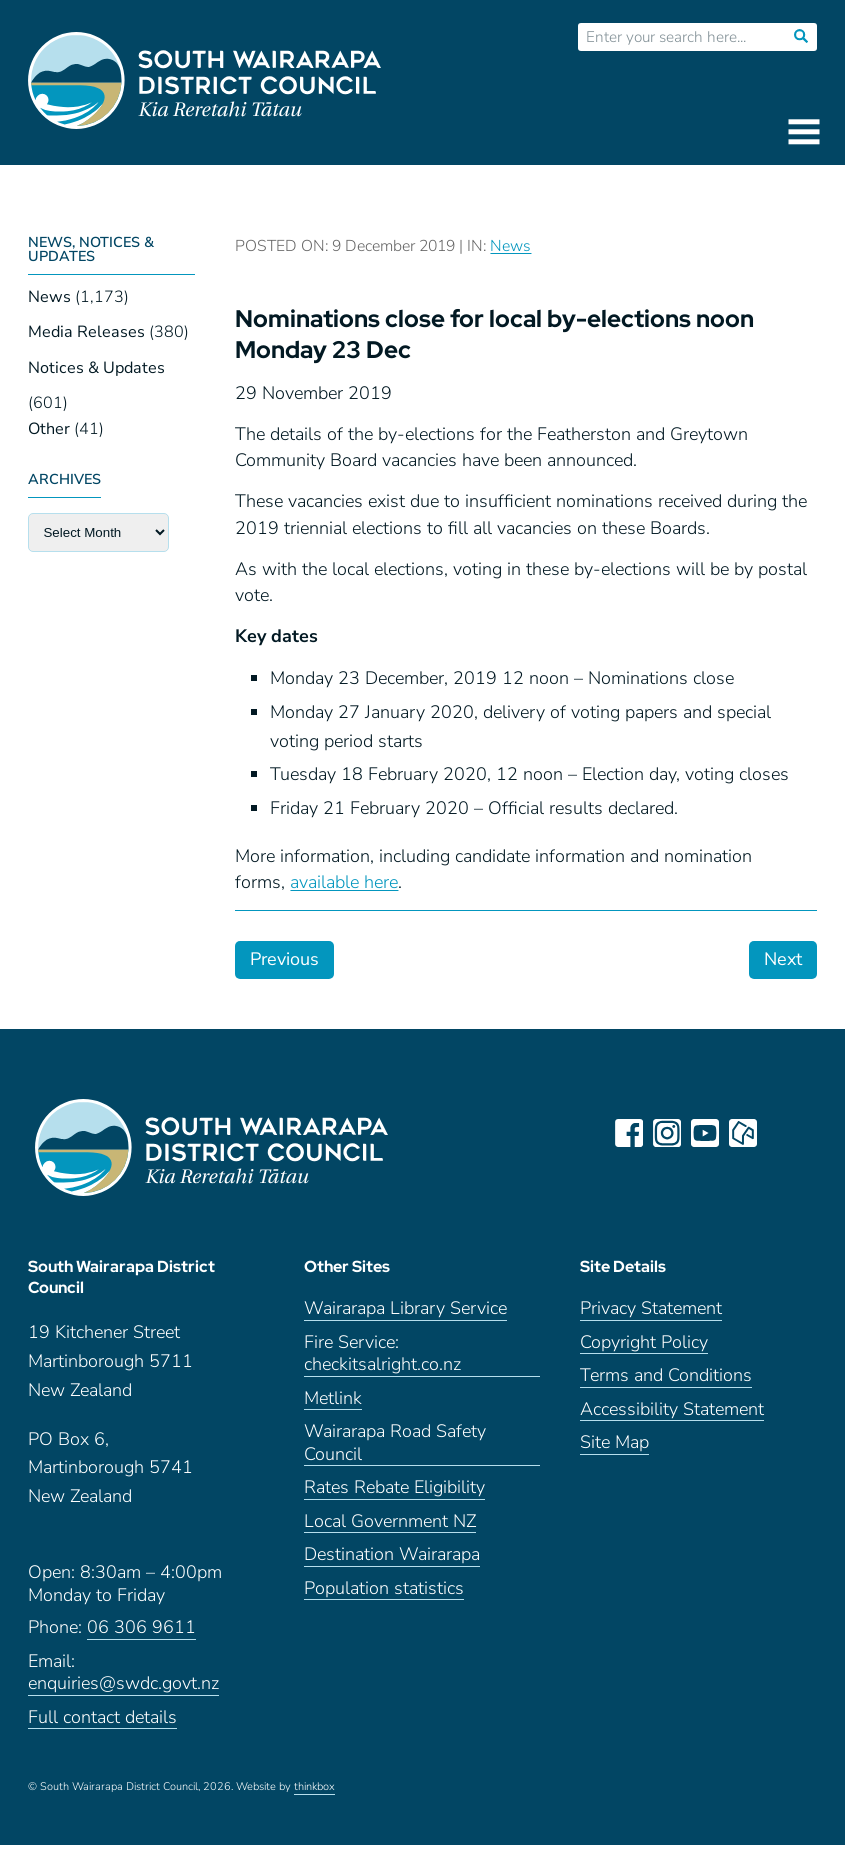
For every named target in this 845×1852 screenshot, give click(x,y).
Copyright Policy (644, 1349)
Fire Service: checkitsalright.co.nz (382, 1361)
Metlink (333, 1405)
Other (49, 429)
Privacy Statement (651, 1316)
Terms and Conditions (666, 1383)
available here (344, 882)
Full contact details (102, 1724)
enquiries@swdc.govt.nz (123, 1690)
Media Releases (86, 332)
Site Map (614, 1450)
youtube (707, 1133)
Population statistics (384, 1595)
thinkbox (314, 1794)
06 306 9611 (141, 1634)
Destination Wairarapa (392, 1562)
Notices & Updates (96, 368)
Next (783, 959)
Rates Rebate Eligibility (394, 1495)
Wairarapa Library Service (405, 1316)
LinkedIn (783, 1133)
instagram (669, 1133)
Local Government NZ (390, 1528)
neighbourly (745, 1133)
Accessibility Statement (672, 1416)
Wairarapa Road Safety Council (395, 1451)
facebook (631, 1133)
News (49, 297)
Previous (284, 959)
